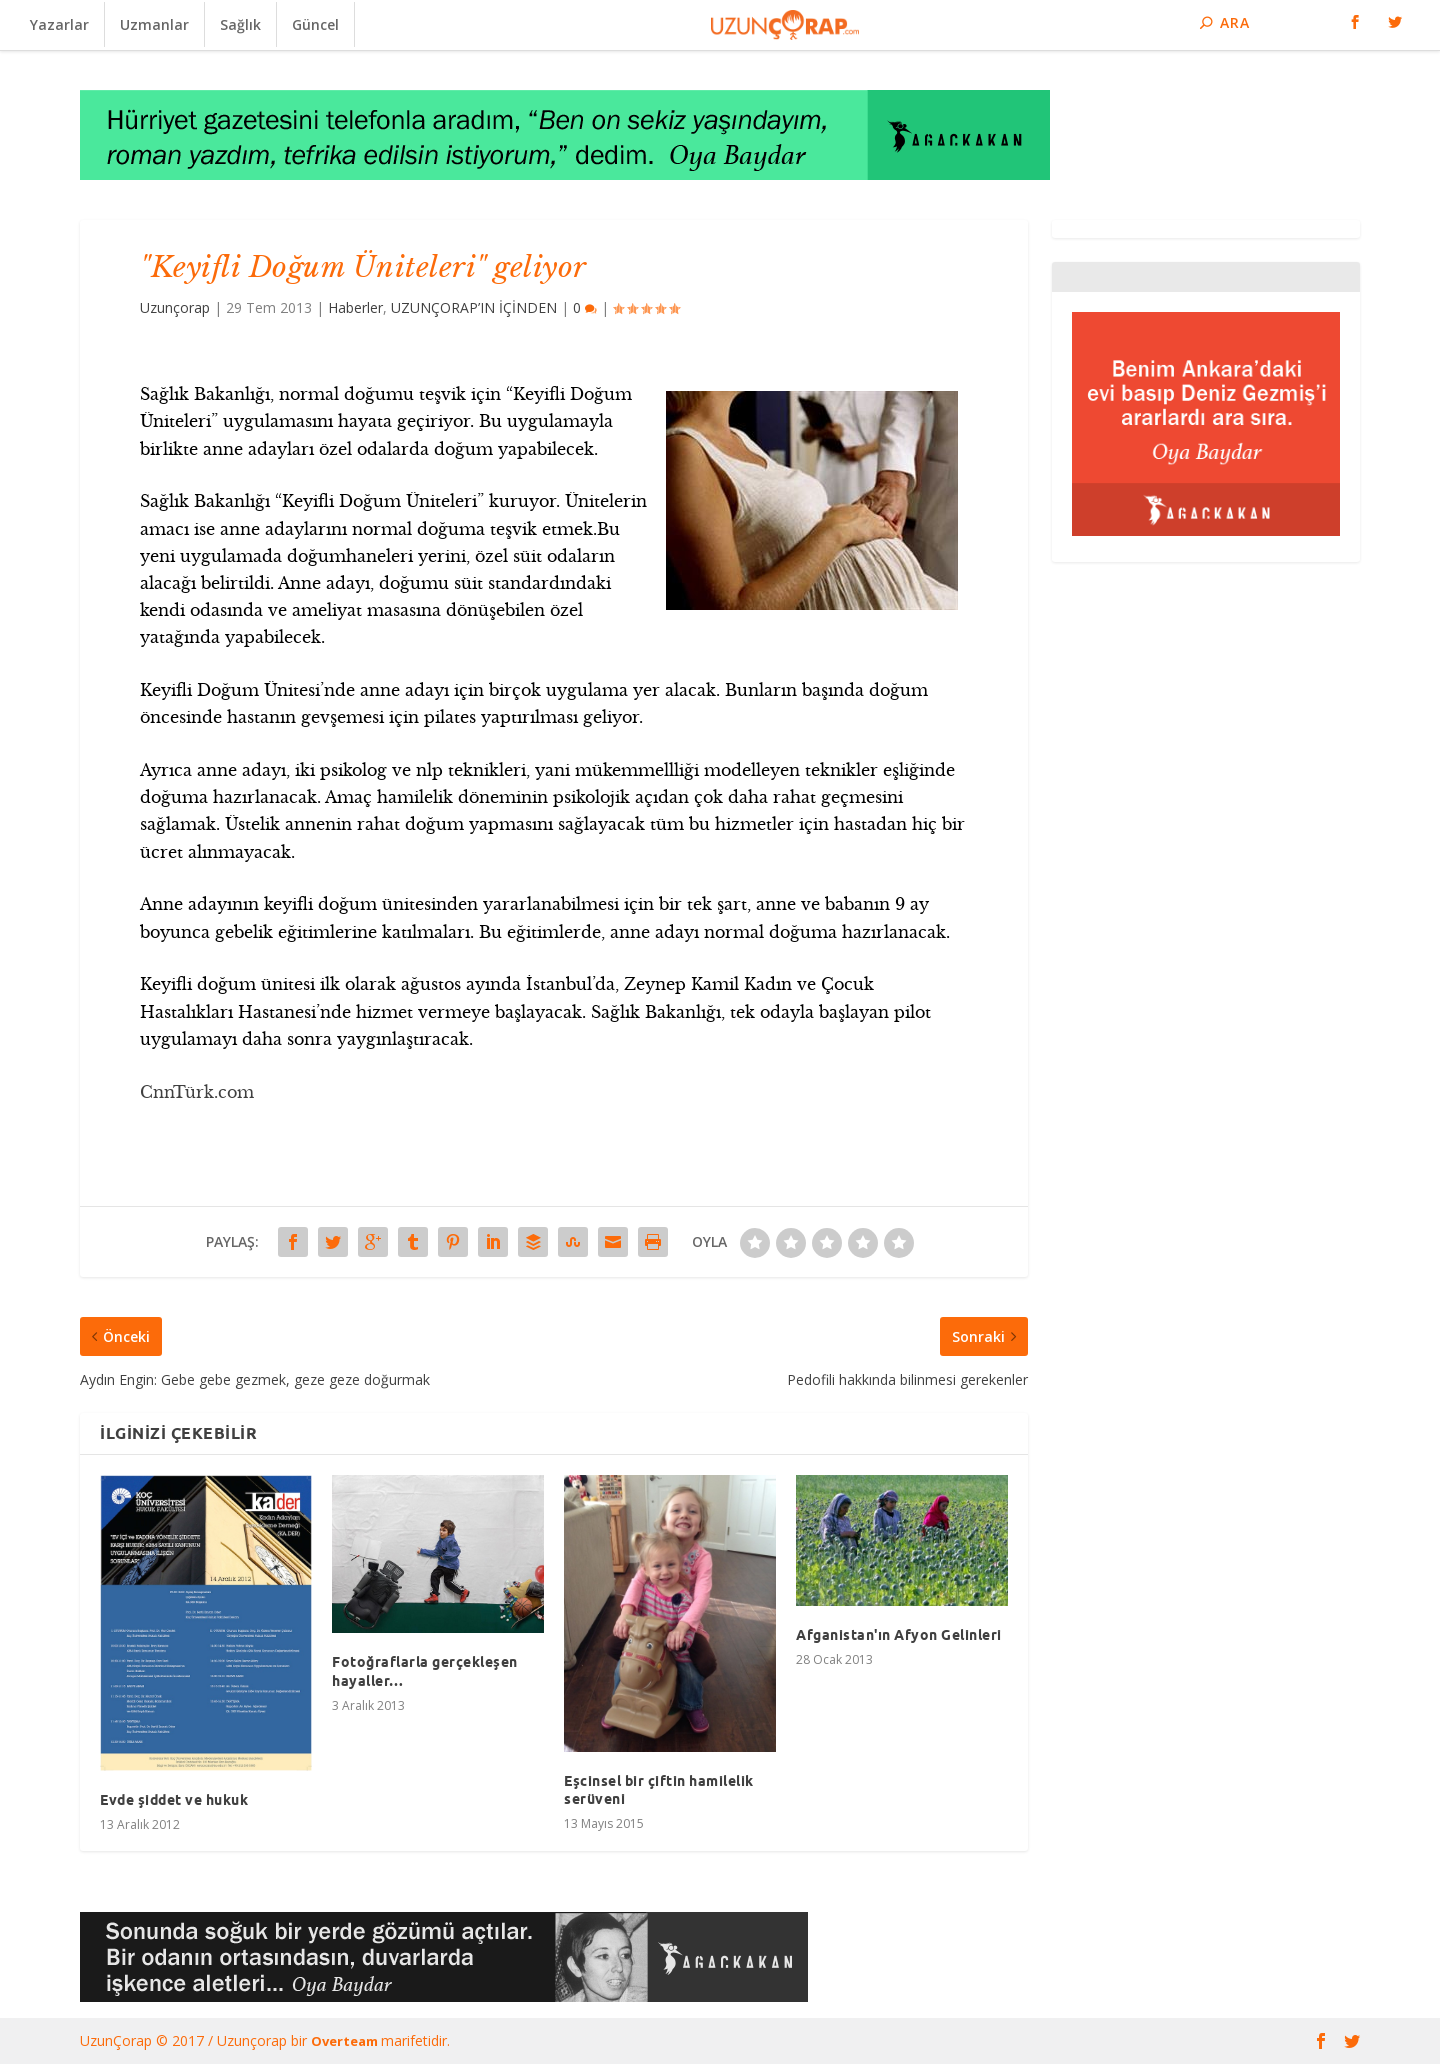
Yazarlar (59, 24)
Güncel (315, 24)
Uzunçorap (175, 307)
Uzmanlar (154, 24)
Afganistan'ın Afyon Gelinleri (899, 1635)
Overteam (346, 2041)
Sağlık (240, 24)
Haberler (355, 307)
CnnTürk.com (197, 1092)
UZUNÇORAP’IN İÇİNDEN (474, 307)
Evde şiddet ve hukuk (174, 1800)
